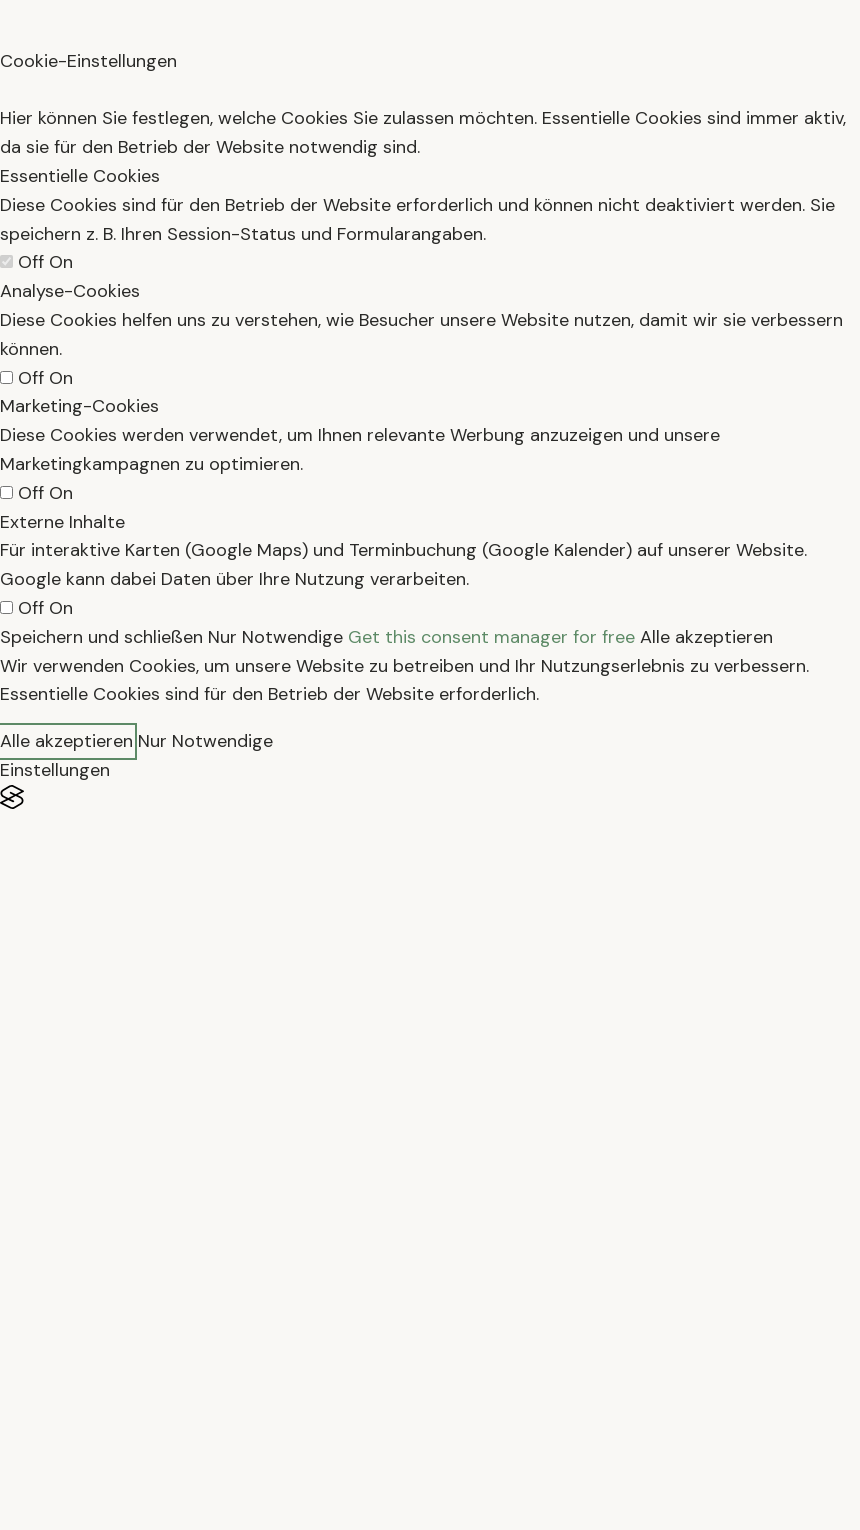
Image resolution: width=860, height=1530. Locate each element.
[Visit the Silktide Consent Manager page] (430, 797)
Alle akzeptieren (706, 637)
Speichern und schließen (101, 637)
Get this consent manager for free (491, 637)
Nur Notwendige (275, 637)
